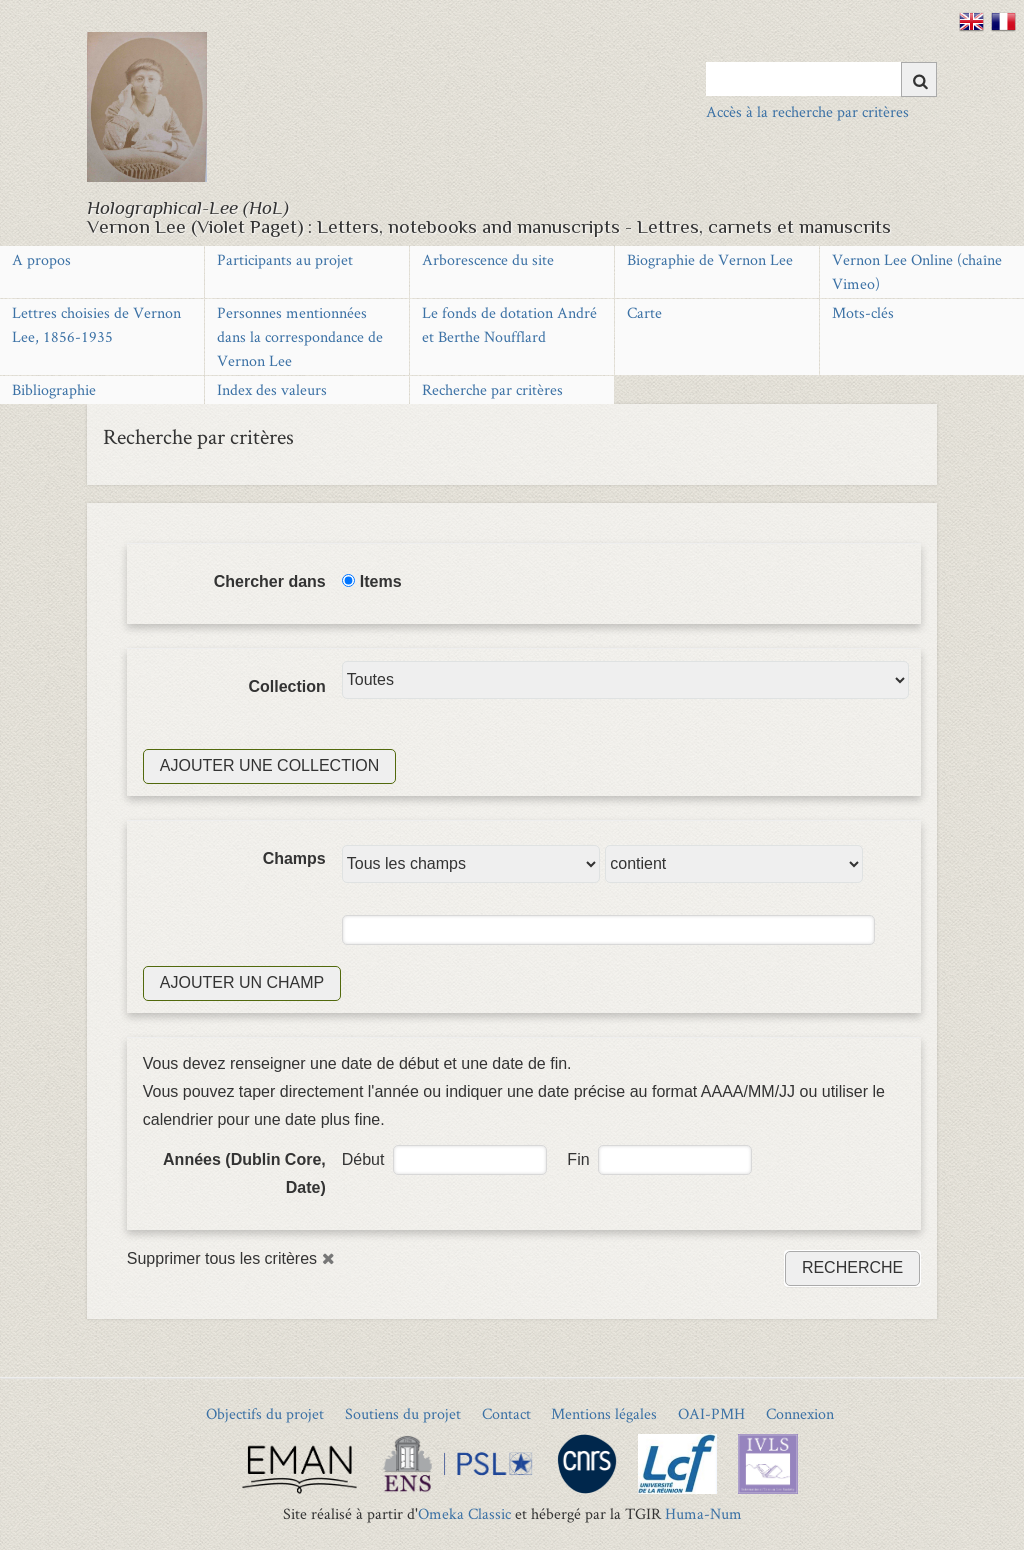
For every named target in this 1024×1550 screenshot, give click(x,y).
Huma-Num (703, 1513)
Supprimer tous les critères (222, 1258)
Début (363, 1159)
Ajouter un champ (242, 982)
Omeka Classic (464, 1513)
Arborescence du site (488, 259)
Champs (294, 858)
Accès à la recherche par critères (807, 111)
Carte (644, 312)
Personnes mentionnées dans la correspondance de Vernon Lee (300, 336)
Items (381, 581)
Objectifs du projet (265, 1413)
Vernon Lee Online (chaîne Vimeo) (917, 271)
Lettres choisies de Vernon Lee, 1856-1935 (96, 324)
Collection (286, 686)
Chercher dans (270, 581)
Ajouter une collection (270, 765)
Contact (506, 1413)
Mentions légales (604, 1413)
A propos (41, 259)
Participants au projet (285, 259)
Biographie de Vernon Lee (710, 259)
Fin (578, 1159)
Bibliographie (54, 389)
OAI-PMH (711, 1413)
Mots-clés (863, 312)
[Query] (821, 79)
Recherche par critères (492, 389)
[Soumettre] (919, 79)
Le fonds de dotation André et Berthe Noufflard (509, 324)
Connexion (800, 1413)
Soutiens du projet (403, 1413)
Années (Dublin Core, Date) (244, 1173)
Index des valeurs (272, 389)
